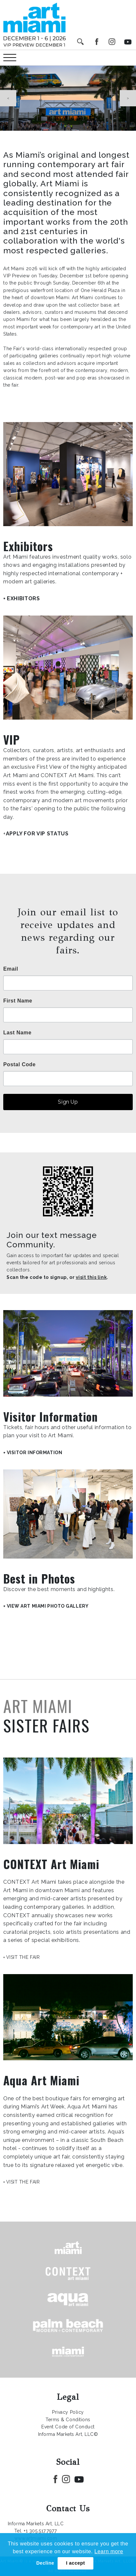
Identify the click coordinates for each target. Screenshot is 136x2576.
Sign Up (68, 1102)
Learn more (108, 2551)
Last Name (17, 1032)
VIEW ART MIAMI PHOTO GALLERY (48, 1606)
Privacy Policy (68, 2412)
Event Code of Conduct (68, 2426)
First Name (17, 1000)
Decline (45, 2563)
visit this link (91, 1277)
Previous (8, 98)
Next (128, 98)
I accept (75, 2563)
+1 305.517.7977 (40, 2530)
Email (10, 969)
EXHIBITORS (23, 598)
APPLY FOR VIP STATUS (37, 833)
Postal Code (19, 1064)
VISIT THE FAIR (23, 1957)
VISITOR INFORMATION (34, 1452)
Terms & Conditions (68, 2419)
